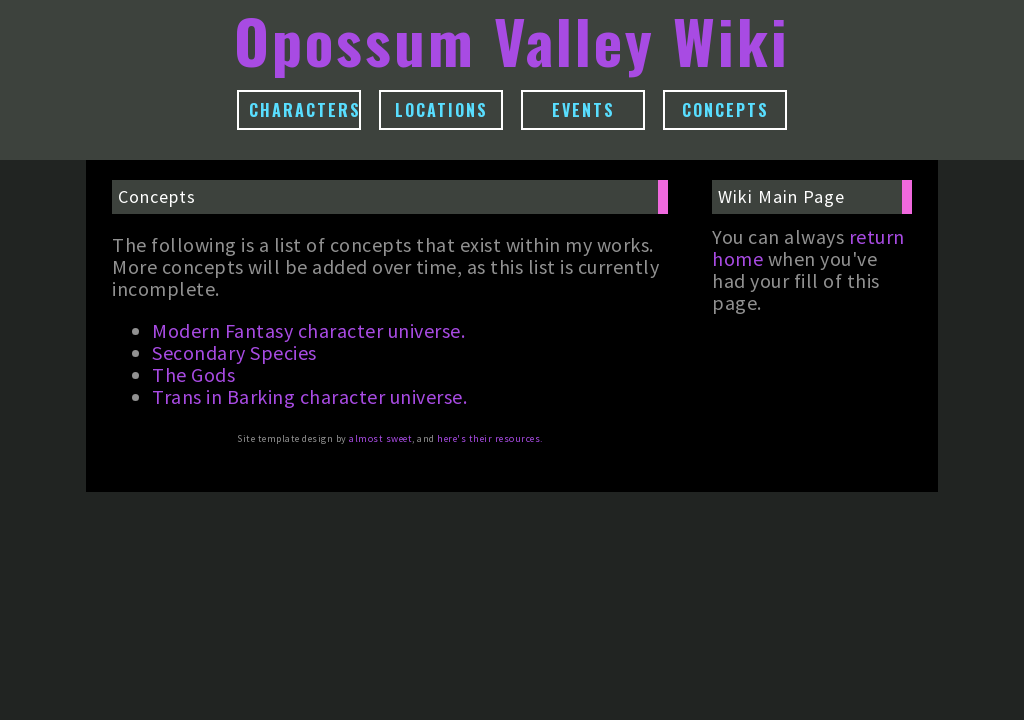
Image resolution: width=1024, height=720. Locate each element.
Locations (441, 110)
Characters (305, 110)
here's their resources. (490, 438)
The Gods (193, 374)
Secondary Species (234, 352)
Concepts (725, 110)
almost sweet (380, 438)
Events (583, 110)
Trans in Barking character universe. (309, 396)
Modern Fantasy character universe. (308, 330)
